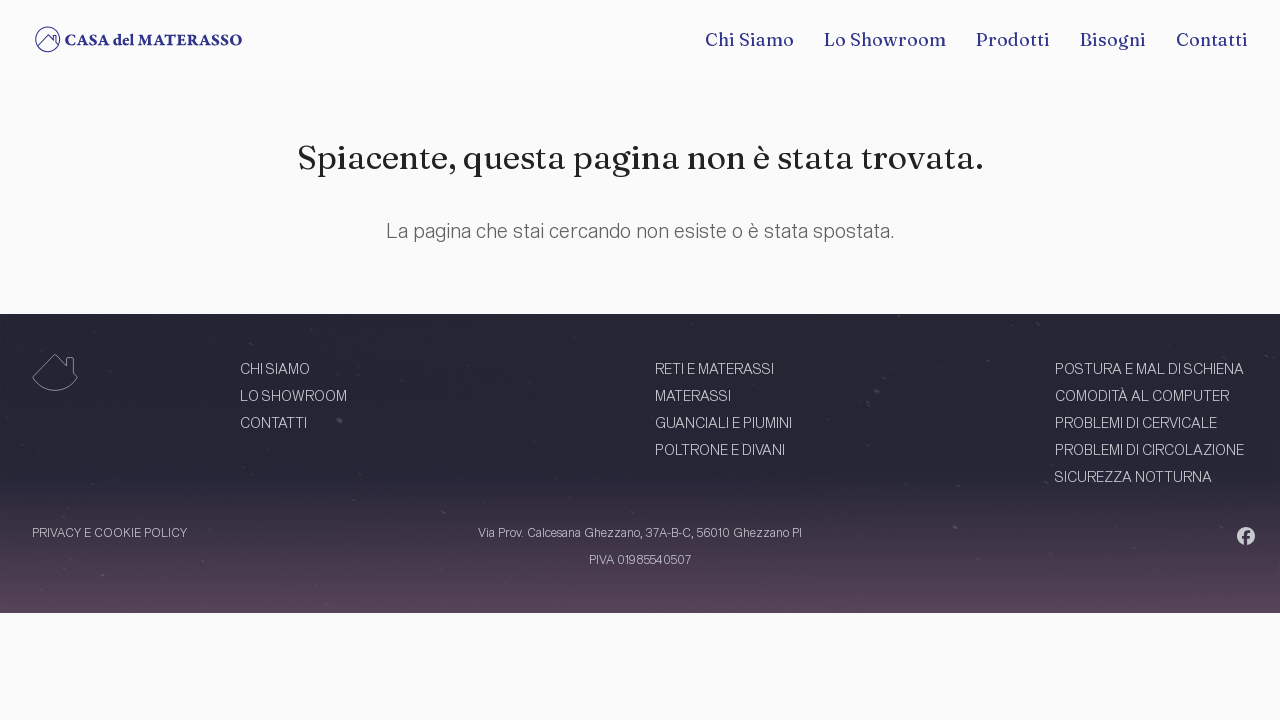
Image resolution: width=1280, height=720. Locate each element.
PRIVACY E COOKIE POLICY (109, 532)
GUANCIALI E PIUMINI (723, 422)
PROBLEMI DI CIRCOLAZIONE (1149, 449)
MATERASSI (693, 395)
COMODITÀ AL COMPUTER (1142, 395)
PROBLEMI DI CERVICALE (1136, 422)
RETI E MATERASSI (714, 368)
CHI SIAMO (275, 368)
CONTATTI (273, 422)
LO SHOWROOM (293, 395)
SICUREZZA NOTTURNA (1133, 476)
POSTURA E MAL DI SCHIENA (1149, 368)
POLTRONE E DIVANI (720, 449)
